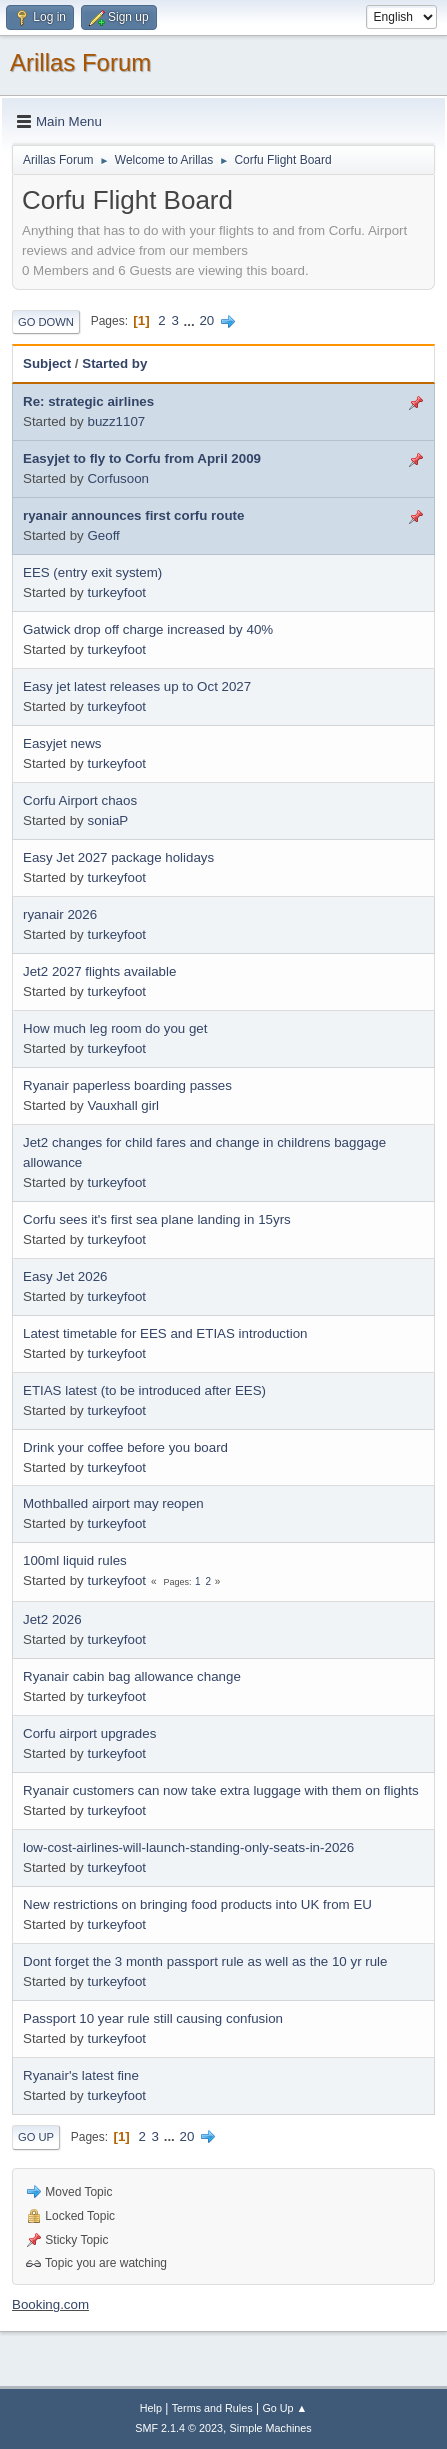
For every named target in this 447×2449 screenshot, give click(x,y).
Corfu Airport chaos (80, 800)
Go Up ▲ (284, 2408)
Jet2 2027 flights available (99, 971)
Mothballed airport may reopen (113, 1503)
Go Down (46, 322)
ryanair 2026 (60, 914)
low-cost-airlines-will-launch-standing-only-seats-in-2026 (188, 1847)
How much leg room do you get (115, 1028)
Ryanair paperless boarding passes (127, 1085)
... (191, 320)
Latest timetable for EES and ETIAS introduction (165, 1333)
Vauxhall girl (123, 1105)
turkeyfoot (116, 592)
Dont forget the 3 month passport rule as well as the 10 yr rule (205, 1961)
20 (206, 320)
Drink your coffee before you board (125, 1447)
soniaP (107, 820)
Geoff (103, 535)
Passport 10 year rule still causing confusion (153, 2018)
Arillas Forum (80, 62)
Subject (47, 363)
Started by (114, 363)
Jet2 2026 (52, 1619)
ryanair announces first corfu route (133, 515)
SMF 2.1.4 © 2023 (179, 2428)
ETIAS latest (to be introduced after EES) (144, 1390)
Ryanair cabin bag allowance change (132, 1676)
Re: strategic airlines (88, 401)
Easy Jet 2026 (65, 1276)
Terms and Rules (212, 2408)
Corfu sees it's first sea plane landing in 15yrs (157, 1219)
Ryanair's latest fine (81, 2075)
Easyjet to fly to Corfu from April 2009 (142, 458)
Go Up (36, 2137)
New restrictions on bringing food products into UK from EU (197, 1904)
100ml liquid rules (75, 1560)
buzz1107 (116, 421)
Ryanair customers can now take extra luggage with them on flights (221, 1790)
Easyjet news (62, 743)
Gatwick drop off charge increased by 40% (148, 629)
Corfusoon (118, 478)
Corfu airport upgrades (89, 1733)
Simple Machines (271, 2428)
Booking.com (50, 2304)
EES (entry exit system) (92, 572)
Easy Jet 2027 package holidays (118, 857)
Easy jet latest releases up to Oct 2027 (137, 686)
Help (151, 2408)
